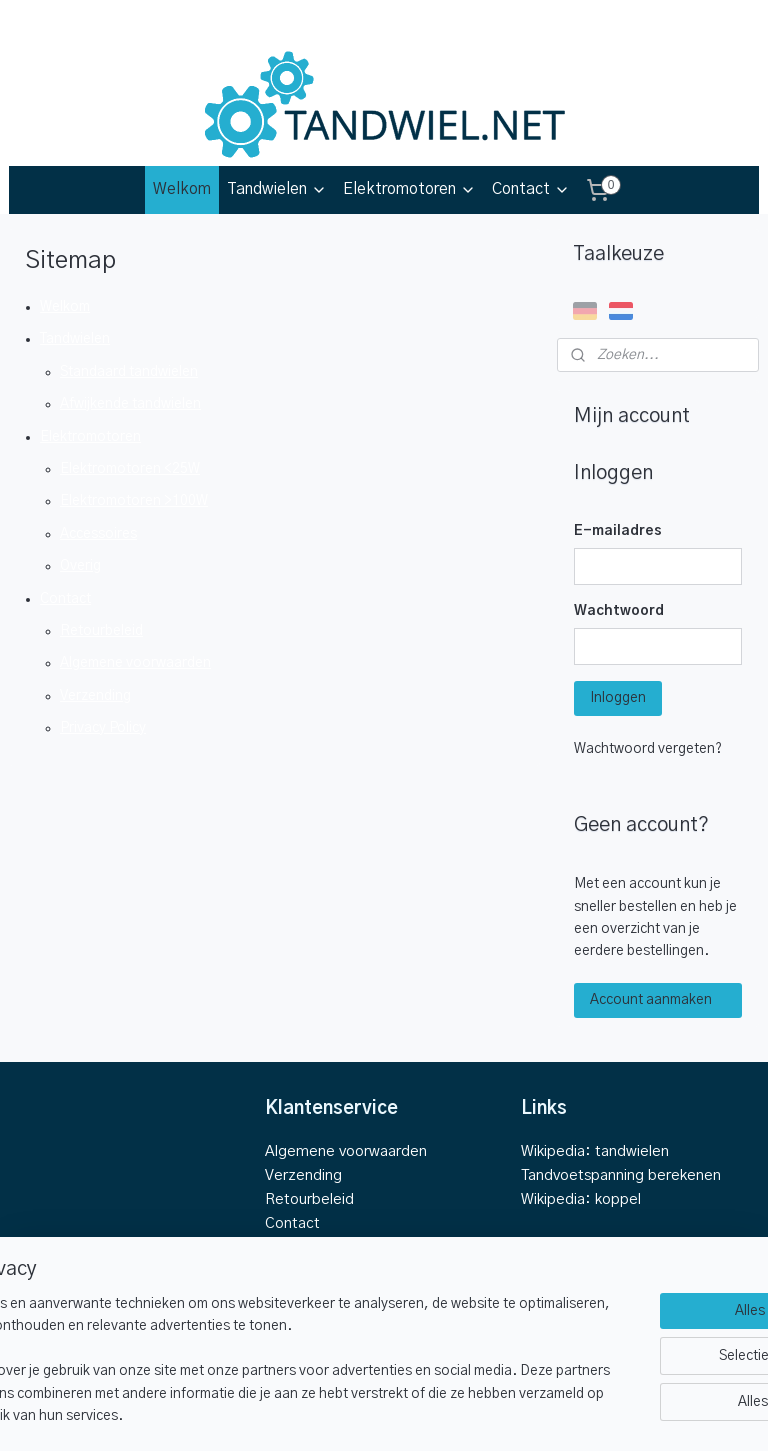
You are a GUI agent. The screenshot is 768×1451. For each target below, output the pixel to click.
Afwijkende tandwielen (130, 404)
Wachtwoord (619, 611)
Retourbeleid (101, 631)
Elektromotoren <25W (130, 469)
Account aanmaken (651, 1000)
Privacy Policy (103, 728)
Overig (80, 566)
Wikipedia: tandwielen (595, 1151)
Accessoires (98, 534)
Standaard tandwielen (129, 372)
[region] (252, 1349)
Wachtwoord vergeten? (648, 749)
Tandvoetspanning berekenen (621, 1175)
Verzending (95, 696)
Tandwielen (277, 189)
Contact (531, 189)
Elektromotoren (409, 189)
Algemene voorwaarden (135, 663)
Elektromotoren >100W (134, 501)
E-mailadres (618, 531)
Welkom (182, 189)
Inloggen (618, 698)
